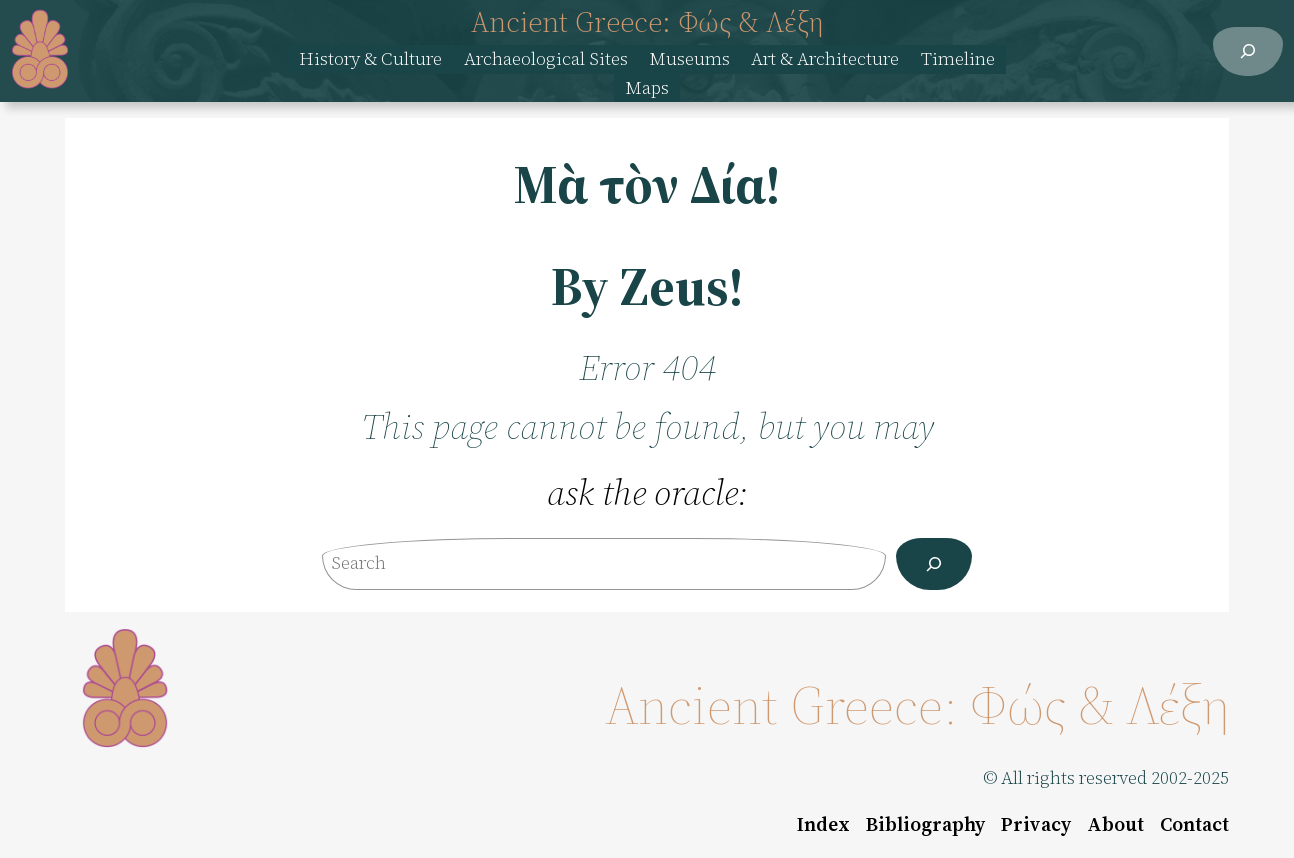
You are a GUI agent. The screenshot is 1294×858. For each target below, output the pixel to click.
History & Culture (370, 58)
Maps (647, 87)
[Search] (934, 564)
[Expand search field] (1248, 51)
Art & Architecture (825, 58)
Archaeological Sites (546, 58)
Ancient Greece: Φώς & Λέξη (647, 22)
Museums (689, 58)
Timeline (958, 58)
